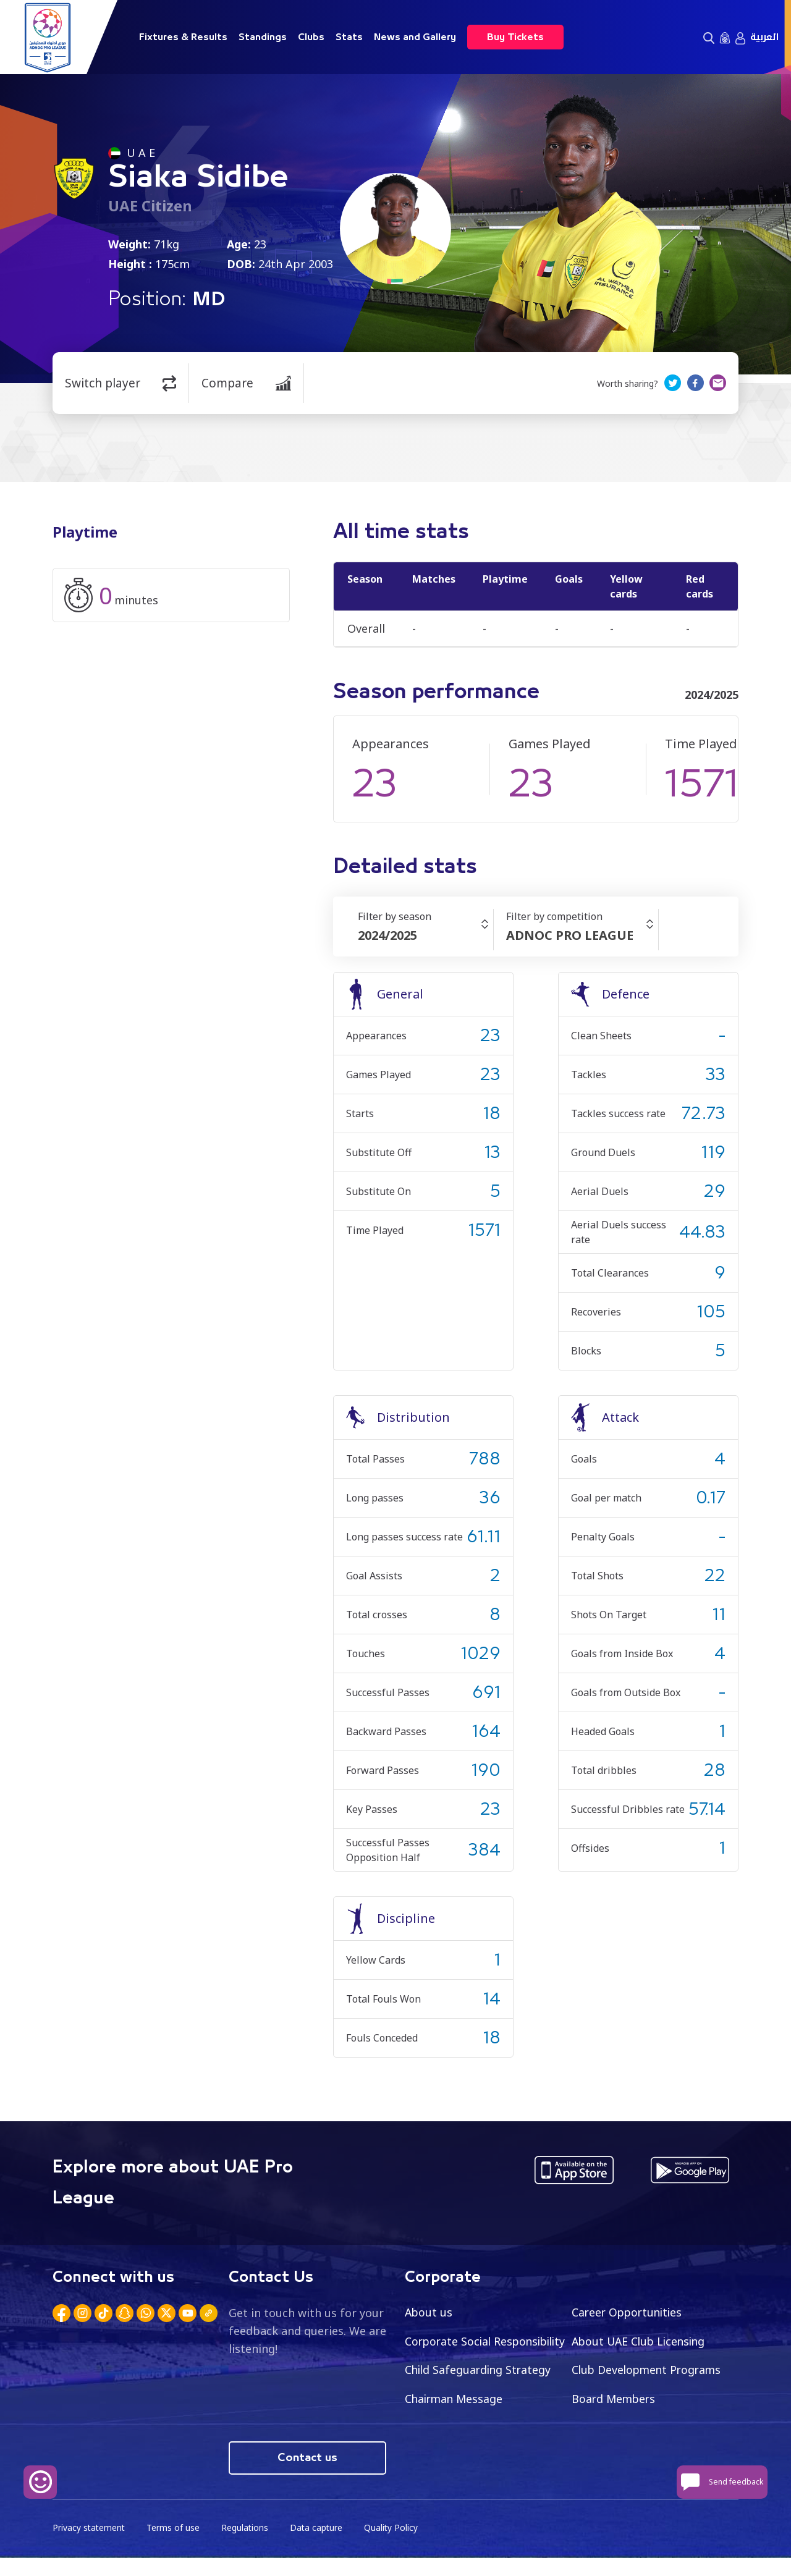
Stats (349, 37)
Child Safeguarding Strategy (647, 2370)
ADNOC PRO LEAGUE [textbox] (569, 935)
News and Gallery (415, 37)
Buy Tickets (515, 37)
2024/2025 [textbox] (387, 935)
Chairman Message (622, 2399)
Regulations (247, 2545)
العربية (764, 37)
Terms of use (174, 2545)
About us (429, 2312)
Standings (263, 37)
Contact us (307, 2475)
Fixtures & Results (183, 37)
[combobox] (425, 935)
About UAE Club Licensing (641, 2341)
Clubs (311, 37)
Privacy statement (90, 2545)
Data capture (319, 2545)
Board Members (448, 2428)
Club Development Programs (482, 2399)
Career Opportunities (629, 2312)
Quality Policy (395, 2545)
